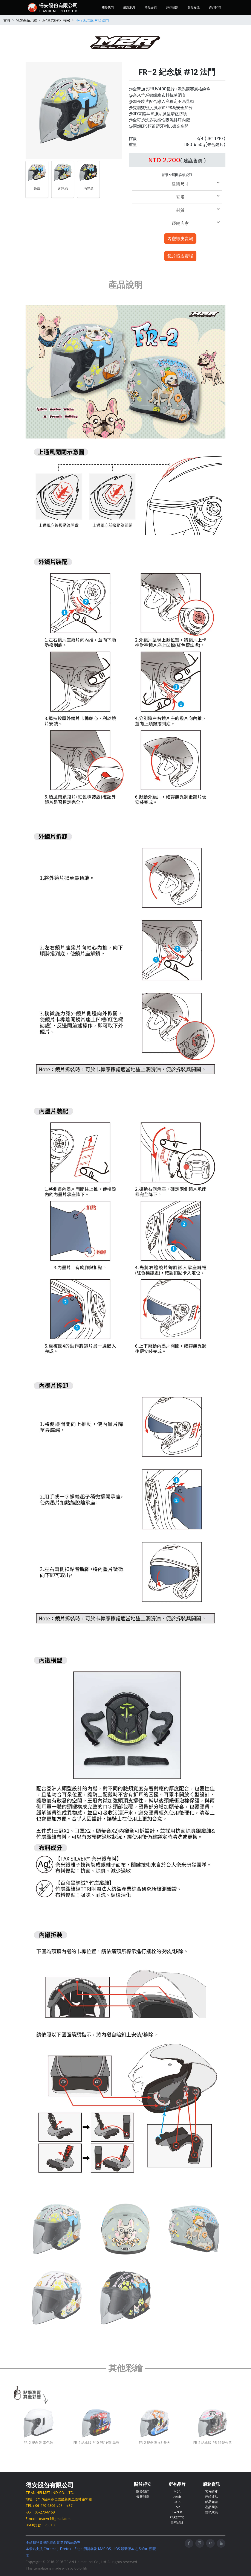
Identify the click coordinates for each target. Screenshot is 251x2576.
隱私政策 (211, 2512)
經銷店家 (196, 223)
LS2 (177, 2507)
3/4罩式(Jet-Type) (56, 20)
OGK (177, 2502)
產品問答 (215, 7)
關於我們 (108, 7)
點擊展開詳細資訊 (177, 174)
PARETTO (177, 2517)
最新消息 (129, 7)
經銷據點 (172, 7)
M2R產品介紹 (26, 20)
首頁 (6, 20)
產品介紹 (151, 7)
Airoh (177, 2496)
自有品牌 (177, 2522)
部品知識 (194, 7)
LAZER (177, 2512)
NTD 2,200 (164, 160)
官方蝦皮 (211, 2491)
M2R (177, 2491)
